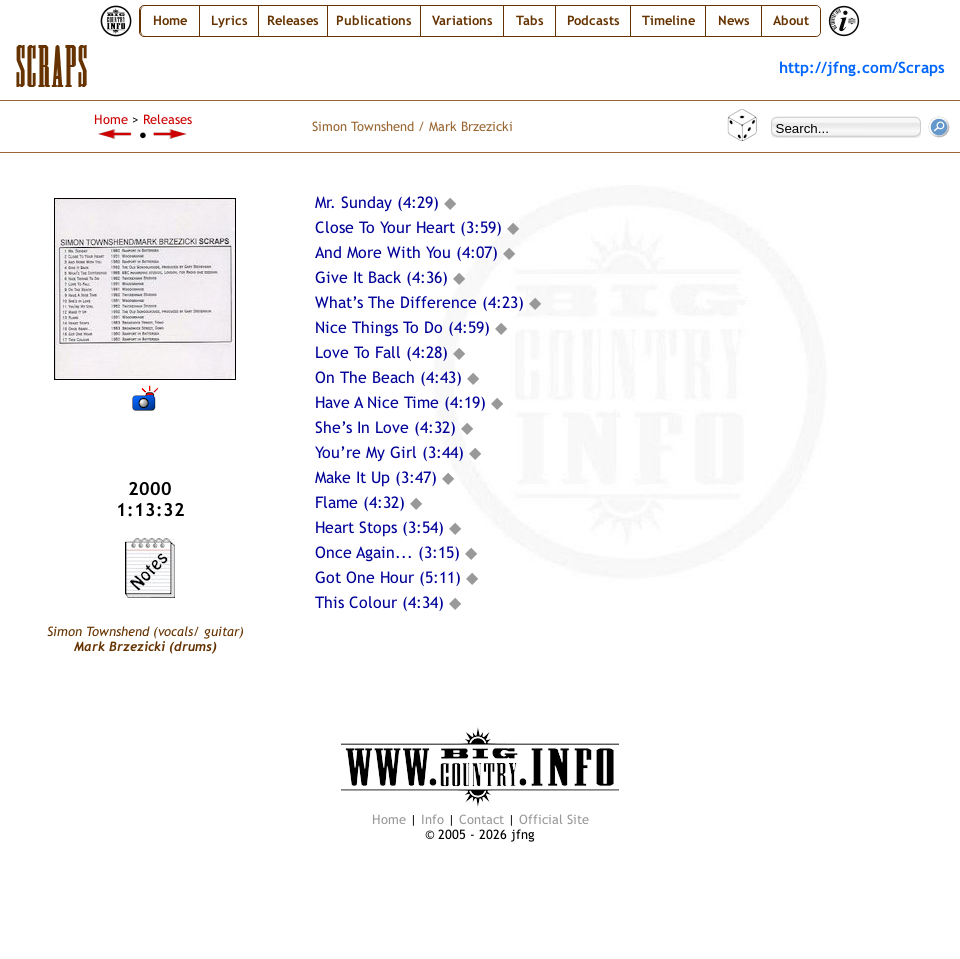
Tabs (530, 20)
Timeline (668, 20)
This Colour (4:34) (379, 602)
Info (432, 819)
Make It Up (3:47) (376, 477)
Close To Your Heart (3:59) (408, 227)
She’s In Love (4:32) (385, 427)
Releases (167, 119)
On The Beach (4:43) (388, 377)
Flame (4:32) (360, 502)
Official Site (554, 819)
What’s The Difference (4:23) (419, 302)
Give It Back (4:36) (381, 277)
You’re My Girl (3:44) (389, 452)
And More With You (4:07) (406, 252)
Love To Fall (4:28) (381, 352)
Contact (481, 819)
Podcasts (593, 20)
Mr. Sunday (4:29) (377, 202)
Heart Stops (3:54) (379, 527)
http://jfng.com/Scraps (862, 67)
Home (170, 20)
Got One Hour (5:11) (388, 577)
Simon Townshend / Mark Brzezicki (412, 126)
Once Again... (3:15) (387, 552)
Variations (462, 20)
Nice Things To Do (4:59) (402, 327)
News (734, 20)
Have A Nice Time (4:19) (400, 402)
